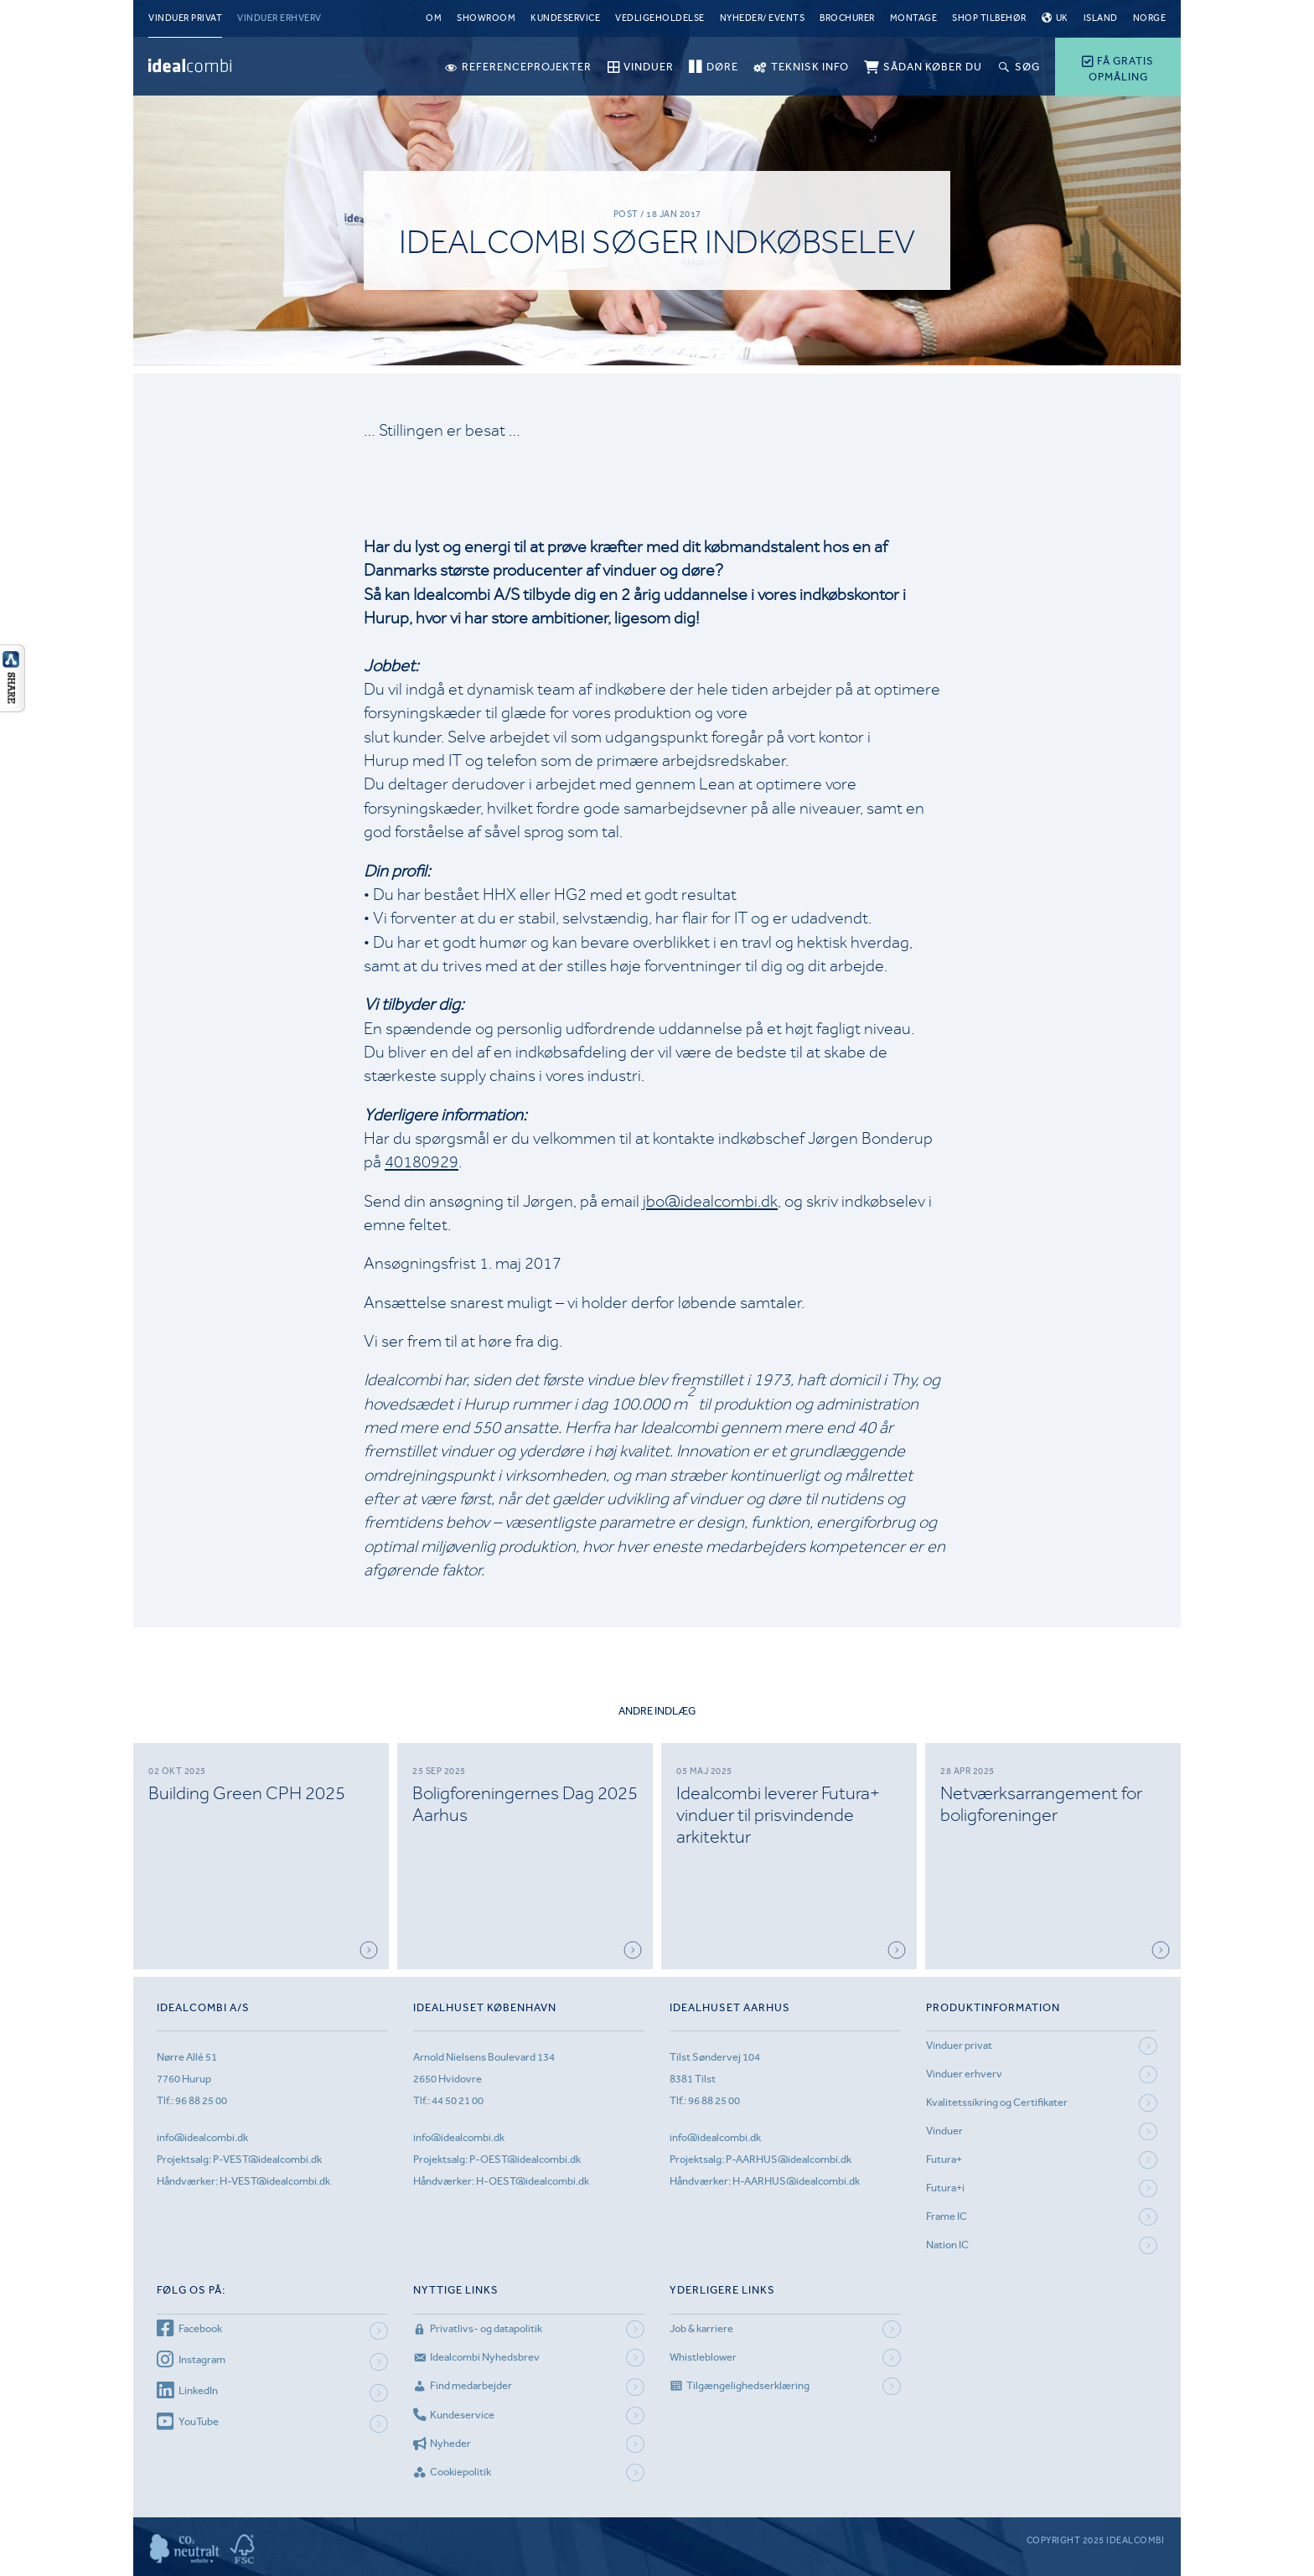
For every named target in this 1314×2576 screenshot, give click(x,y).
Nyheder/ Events (762, 18)
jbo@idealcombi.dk (710, 1201)
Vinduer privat (185, 18)
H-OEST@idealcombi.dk (532, 2181)
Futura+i (945, 2187)
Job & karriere (701, 2328)
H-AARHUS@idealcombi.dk (796, 2181)
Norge (1150, 18)
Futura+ (944, 2159)
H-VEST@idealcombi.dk (275, 2181)
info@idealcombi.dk (202, 2137)
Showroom (486, 18)
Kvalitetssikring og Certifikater (997, 2102)
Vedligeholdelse (660, 18)
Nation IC (947, 2244)
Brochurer (847, 18)
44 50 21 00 (458, 2100)
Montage (914, 18)
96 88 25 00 (201, 2100)
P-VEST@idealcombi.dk (267, 2159)
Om (434, 18)
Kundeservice (565, 18)
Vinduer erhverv (279, 18)
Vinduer (944, 2130)
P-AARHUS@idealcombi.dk (788, 2159)
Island (1101, 18)
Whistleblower (703, 2357)
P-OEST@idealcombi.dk (525, 2159)
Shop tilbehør (989, 18)
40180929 (421, 1162)
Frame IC (946, 2216)
